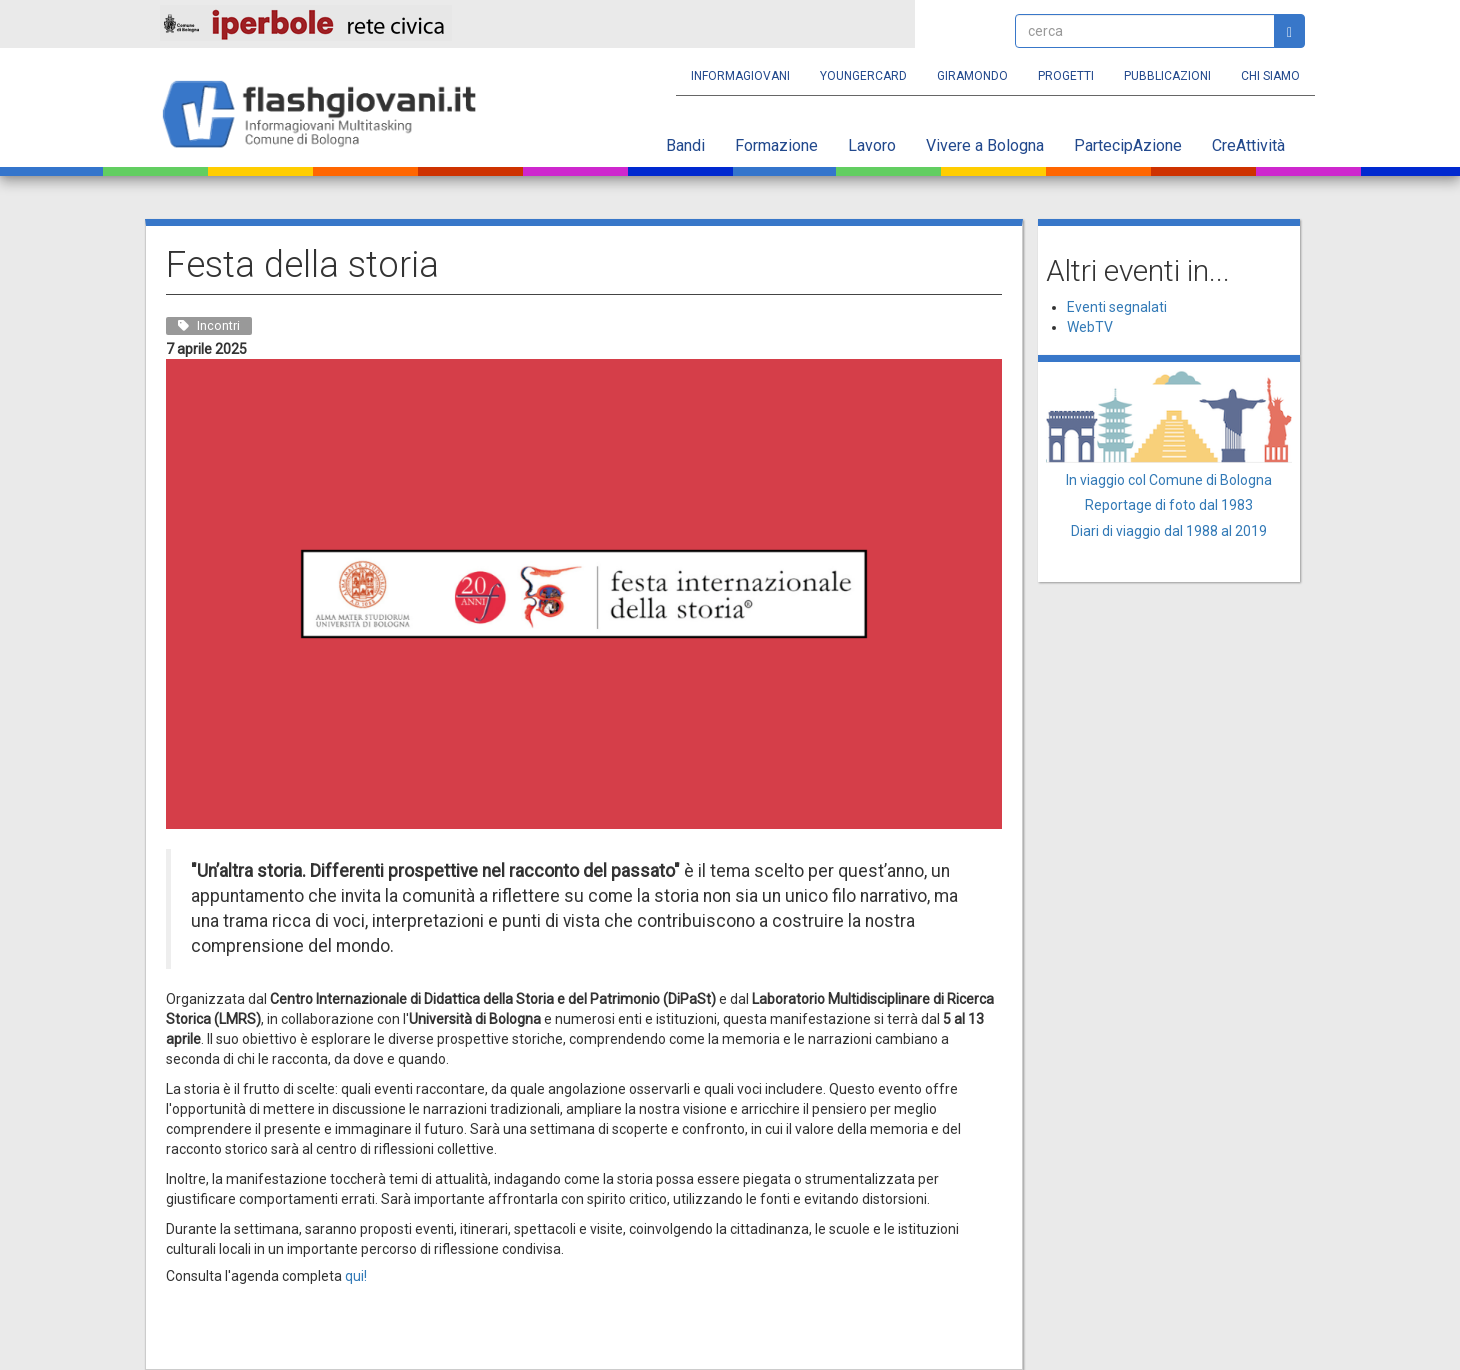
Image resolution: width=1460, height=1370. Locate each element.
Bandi (685, 145)
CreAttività (1248, 145)
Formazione (776, 145)
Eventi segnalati (1117, 307)
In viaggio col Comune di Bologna (1169, 480)
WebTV (1090, 327)
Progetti (1066, 76)
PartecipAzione (1128, 145)
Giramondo (972, 76)
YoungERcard (863, 76)
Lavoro (872, 145)
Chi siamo (1270, 76)
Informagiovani (740, 76)
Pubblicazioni (1167, 76)
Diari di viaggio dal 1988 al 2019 (1169, 531)
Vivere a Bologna (985, 145)
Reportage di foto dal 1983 (1169, 505)
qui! (356, 1276)
